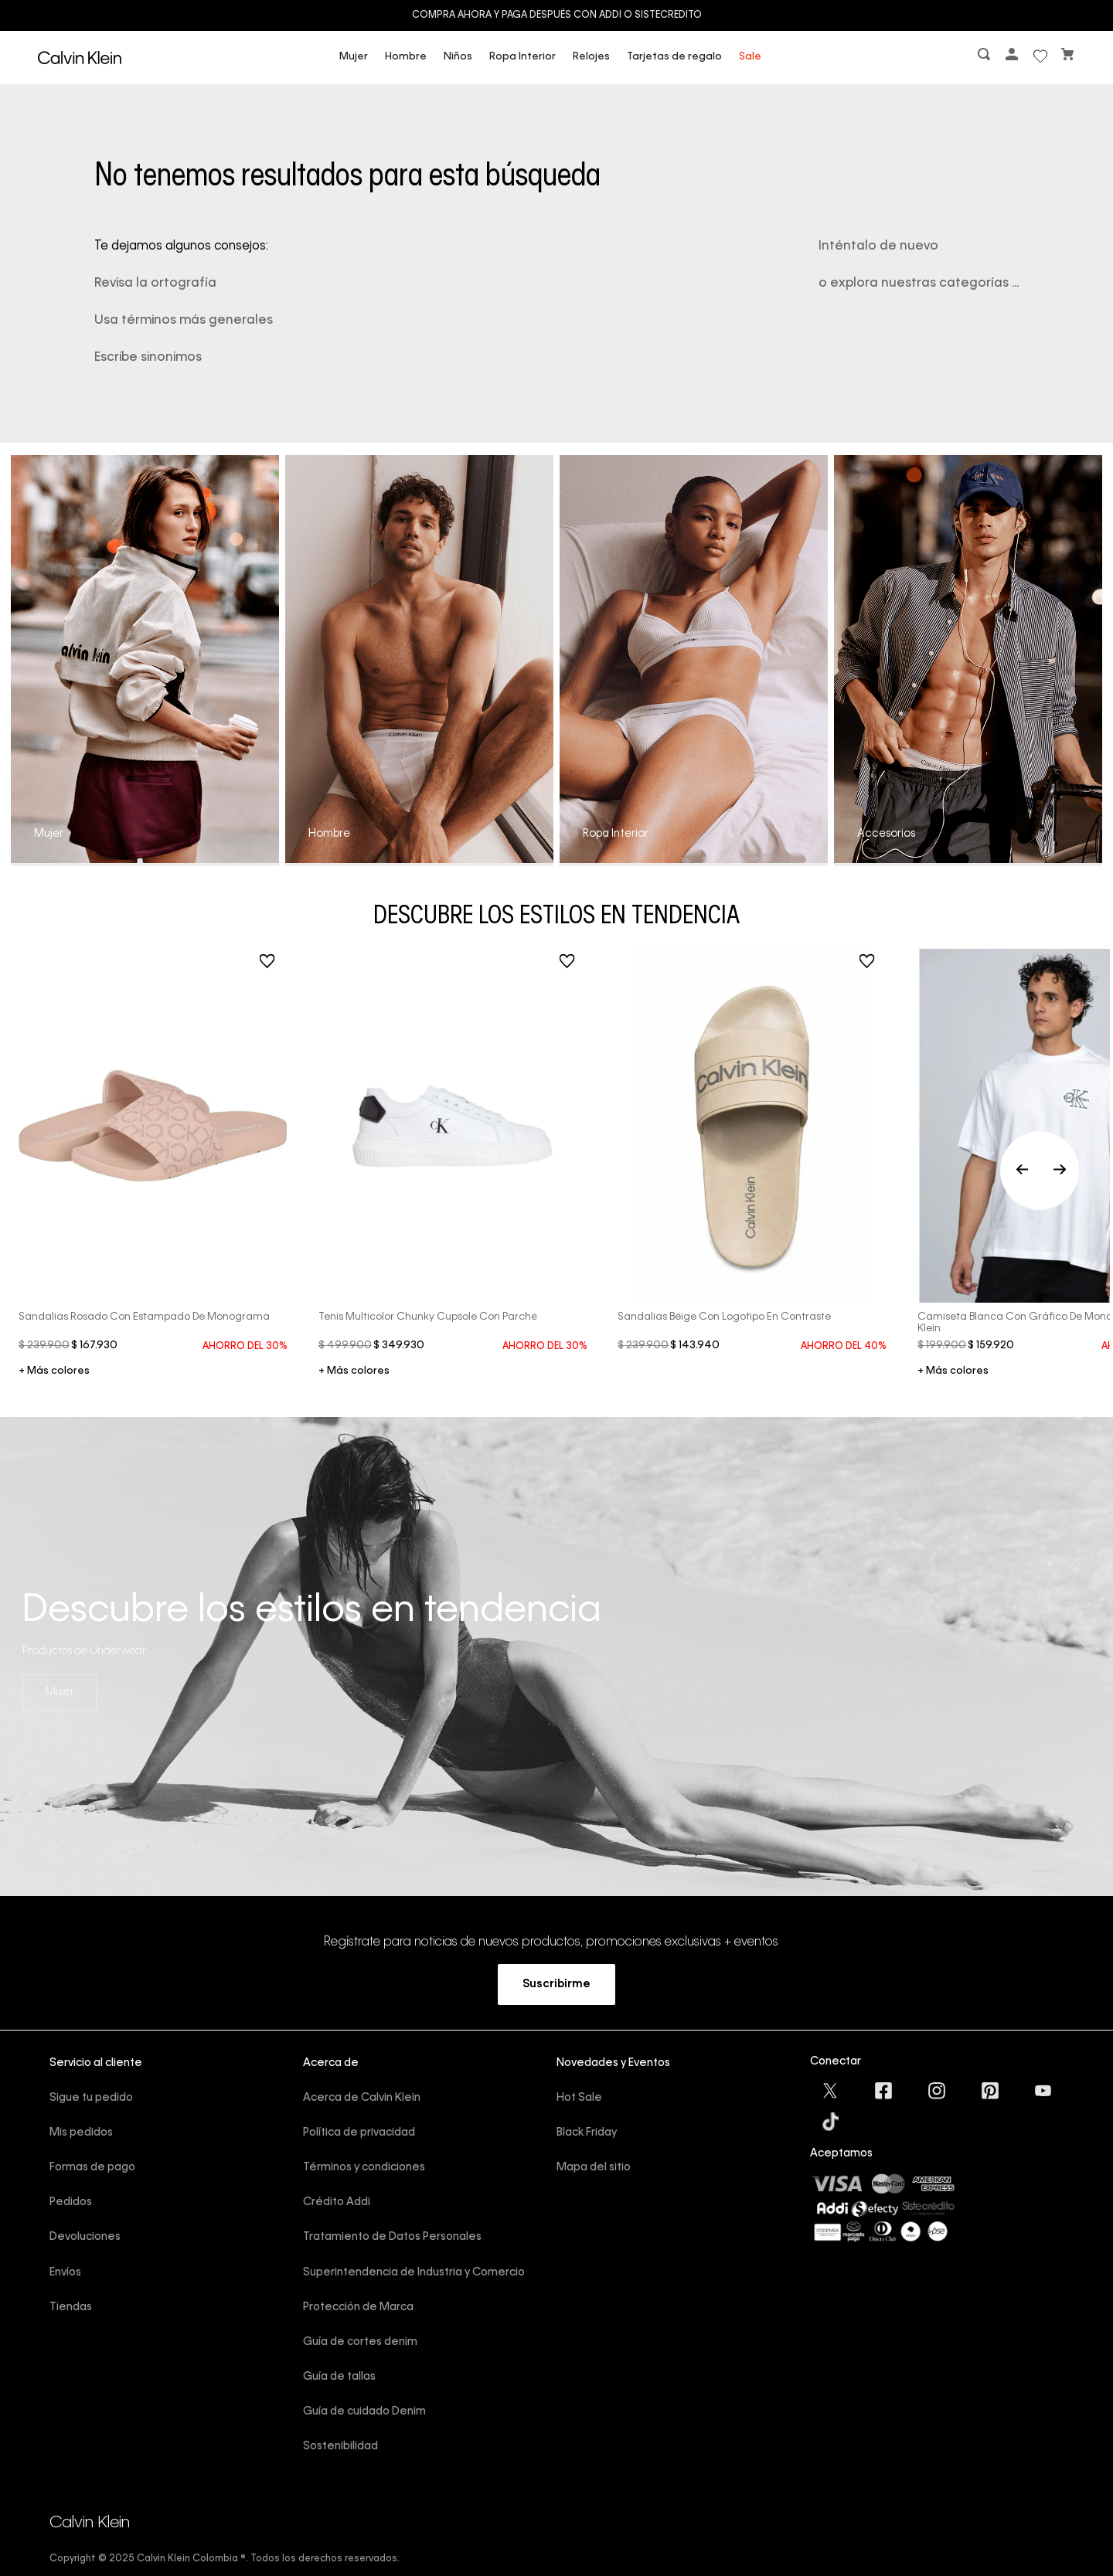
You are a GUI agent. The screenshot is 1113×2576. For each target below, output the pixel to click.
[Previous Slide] (1039, 1170)
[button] (985, 57)
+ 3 (54, 1372)
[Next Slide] (1059, 1170)
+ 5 (953, 1372)
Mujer (353, 57)
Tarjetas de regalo (674, 57)
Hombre (406, 57)
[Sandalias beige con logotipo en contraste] (752, 1153)
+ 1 (354, 1372)
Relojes (591, 57)
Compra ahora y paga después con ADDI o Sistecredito (557, 15)
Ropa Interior (522, 57)
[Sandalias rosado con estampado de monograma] (153, 1171)
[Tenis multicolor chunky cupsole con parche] (452, 1171)
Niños (458, 57)
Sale (750, 57)
